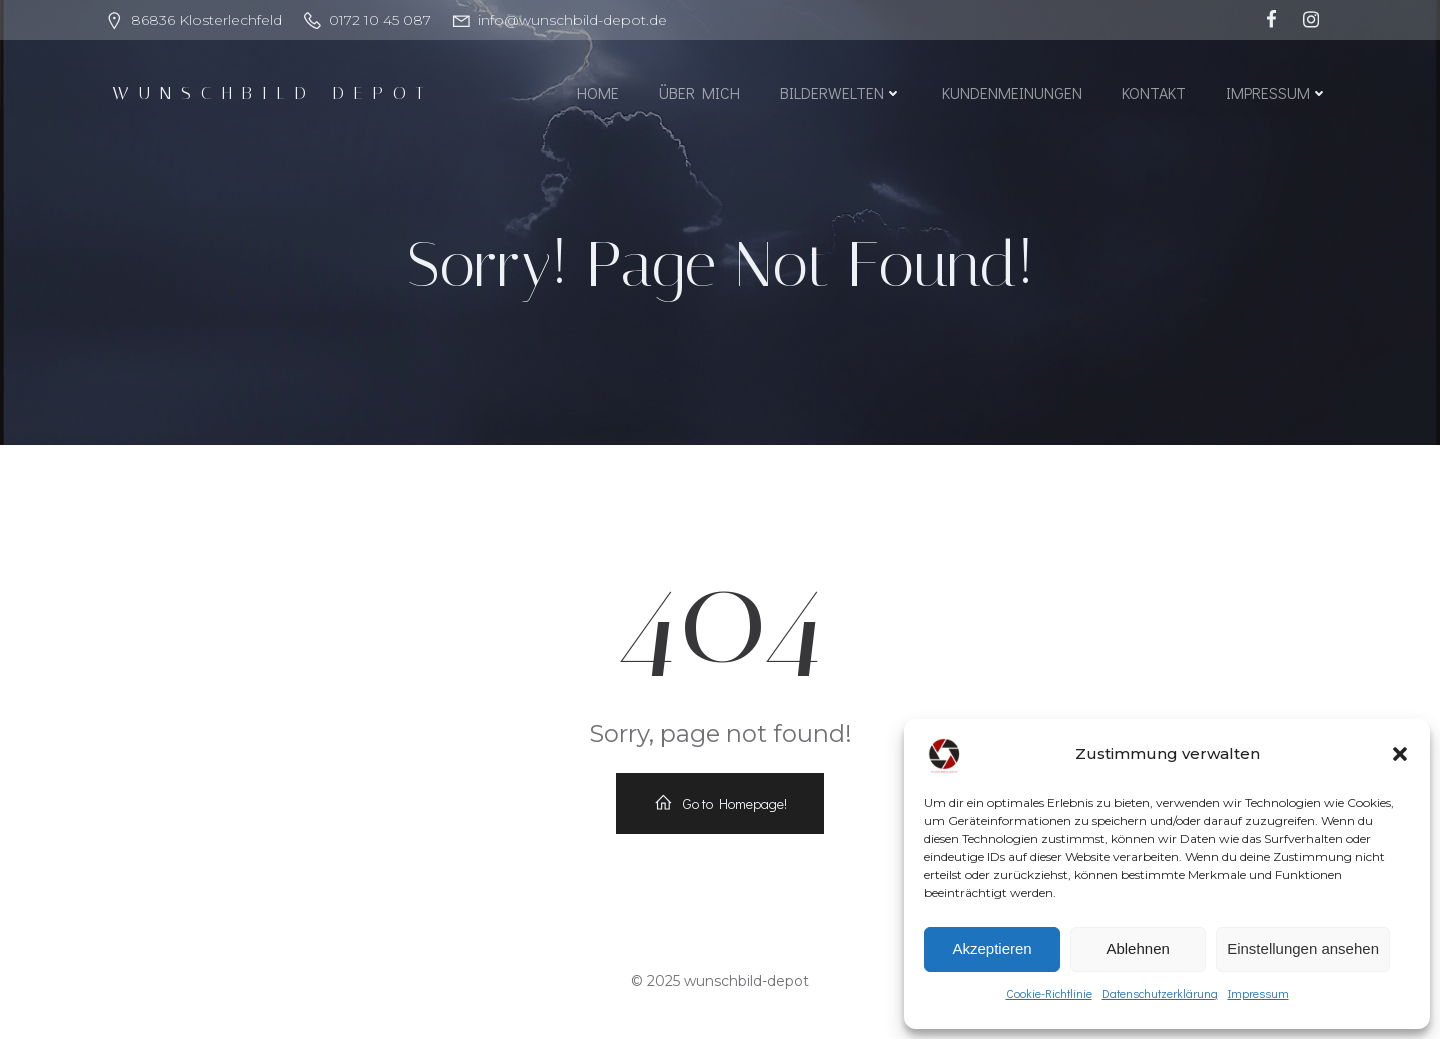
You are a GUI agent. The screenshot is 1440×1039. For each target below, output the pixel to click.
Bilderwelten (841, 92)
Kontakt (1154, 92)
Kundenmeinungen (1012, 92)
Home (598, 92)
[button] (1400, 754)
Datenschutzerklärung (1160, 993)
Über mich (699, 92)
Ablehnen (1137, 948)
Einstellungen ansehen (1303, 948)
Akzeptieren (991, 948)
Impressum (1258, 993)
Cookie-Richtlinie (1049, 993)
